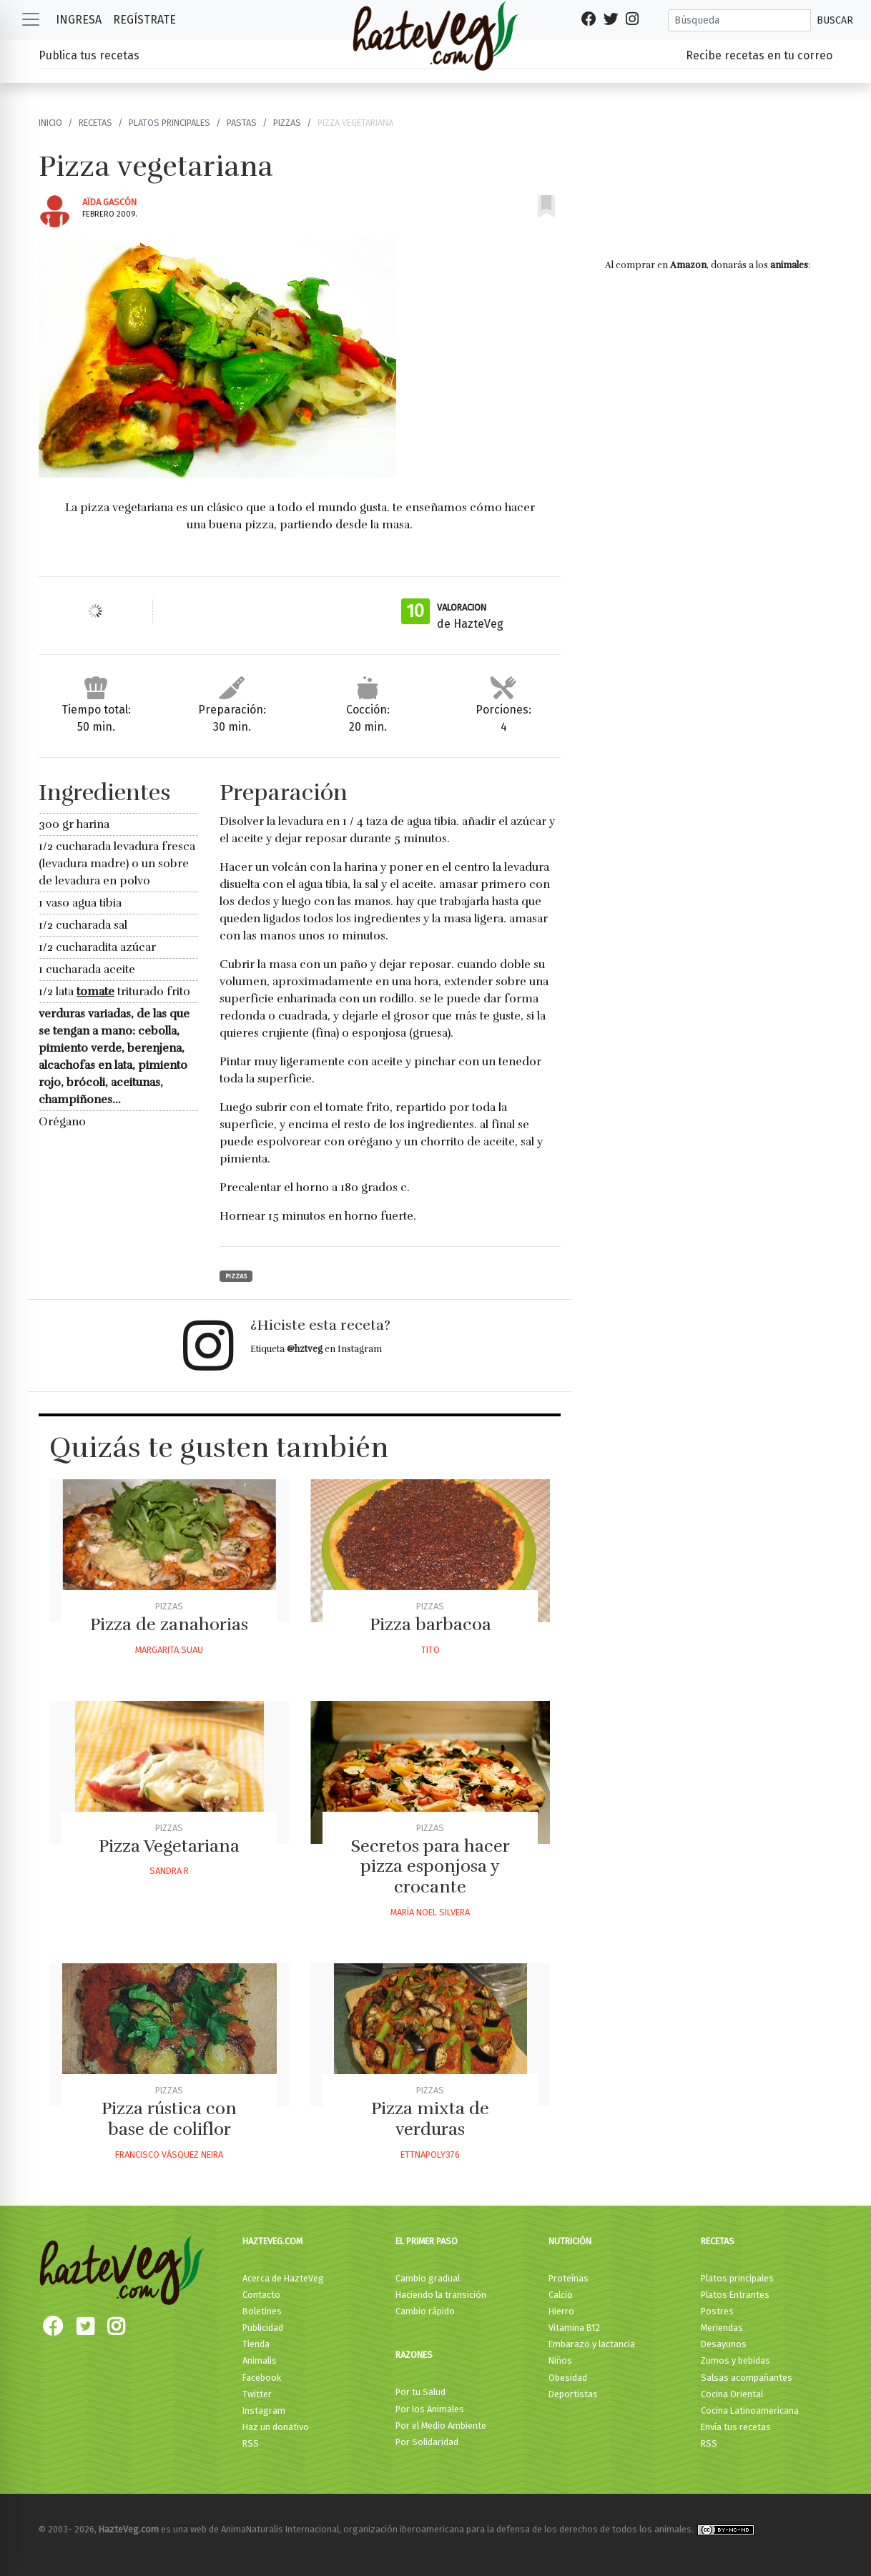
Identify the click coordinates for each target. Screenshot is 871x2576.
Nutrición (569, 2241)
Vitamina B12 (574, 2327)
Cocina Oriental (732, 2394)
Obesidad (567, 2377)
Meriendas (722, 2327)
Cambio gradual (427, 2278)
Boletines (262, 2311)
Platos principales (169, 122)
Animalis (259, 2360)
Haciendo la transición (440, 2294)
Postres (717, 2311)
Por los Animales (429, 2409)
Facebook (261, 2377)
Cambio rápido (425, 2311)
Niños (560, 2360)
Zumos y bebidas (735, 2360)
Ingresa (79, 19)
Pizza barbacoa (430, 1624)
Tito (430, 1649)
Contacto (261, 2294)
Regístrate (144, 19)
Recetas (95, 122)
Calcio (560, 2294)
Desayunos (724, 2344)
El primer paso (426, 2241)
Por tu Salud (420, 2392)
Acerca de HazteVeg (283, 2278)
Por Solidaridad (426, 2442)
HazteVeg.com (272, 2241)
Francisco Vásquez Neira (169, 2154)
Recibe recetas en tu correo (759, 55)
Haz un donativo (275, 2427)
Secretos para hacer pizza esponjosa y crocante (430, 1866)
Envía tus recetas (736, 2427)
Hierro (561, 2311)
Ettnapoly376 (430, 2154)
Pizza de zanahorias (169, 1624)
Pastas (242, 122)
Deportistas (573, 2394)
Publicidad (262, 2327)
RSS (250, 2443)
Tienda (256, 2344)
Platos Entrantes (735, 2294)
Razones (414, 2354)
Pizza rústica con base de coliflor (169, 2119)
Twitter (257, 2394)
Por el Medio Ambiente (440, 2425)
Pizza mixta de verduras (430, 2119)
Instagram (263, 2410)
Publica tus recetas (89, 55)
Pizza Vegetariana (169, 1846)
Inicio (50, 122)
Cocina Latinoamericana (750, 2410)
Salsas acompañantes (746, 2377)
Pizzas (287, 122)
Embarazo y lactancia (591, 2344)
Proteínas (568, 2278)
